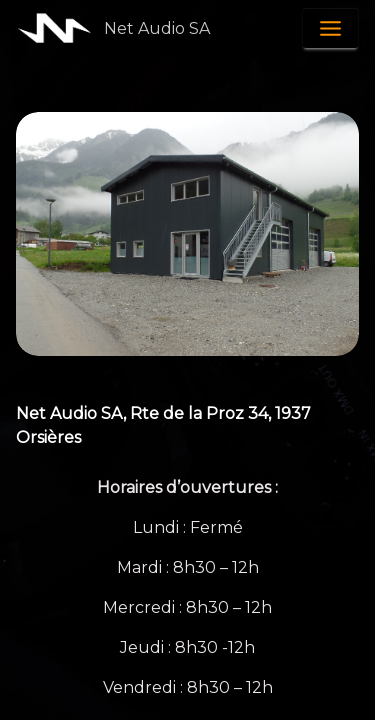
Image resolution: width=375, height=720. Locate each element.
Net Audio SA (157, 28)
